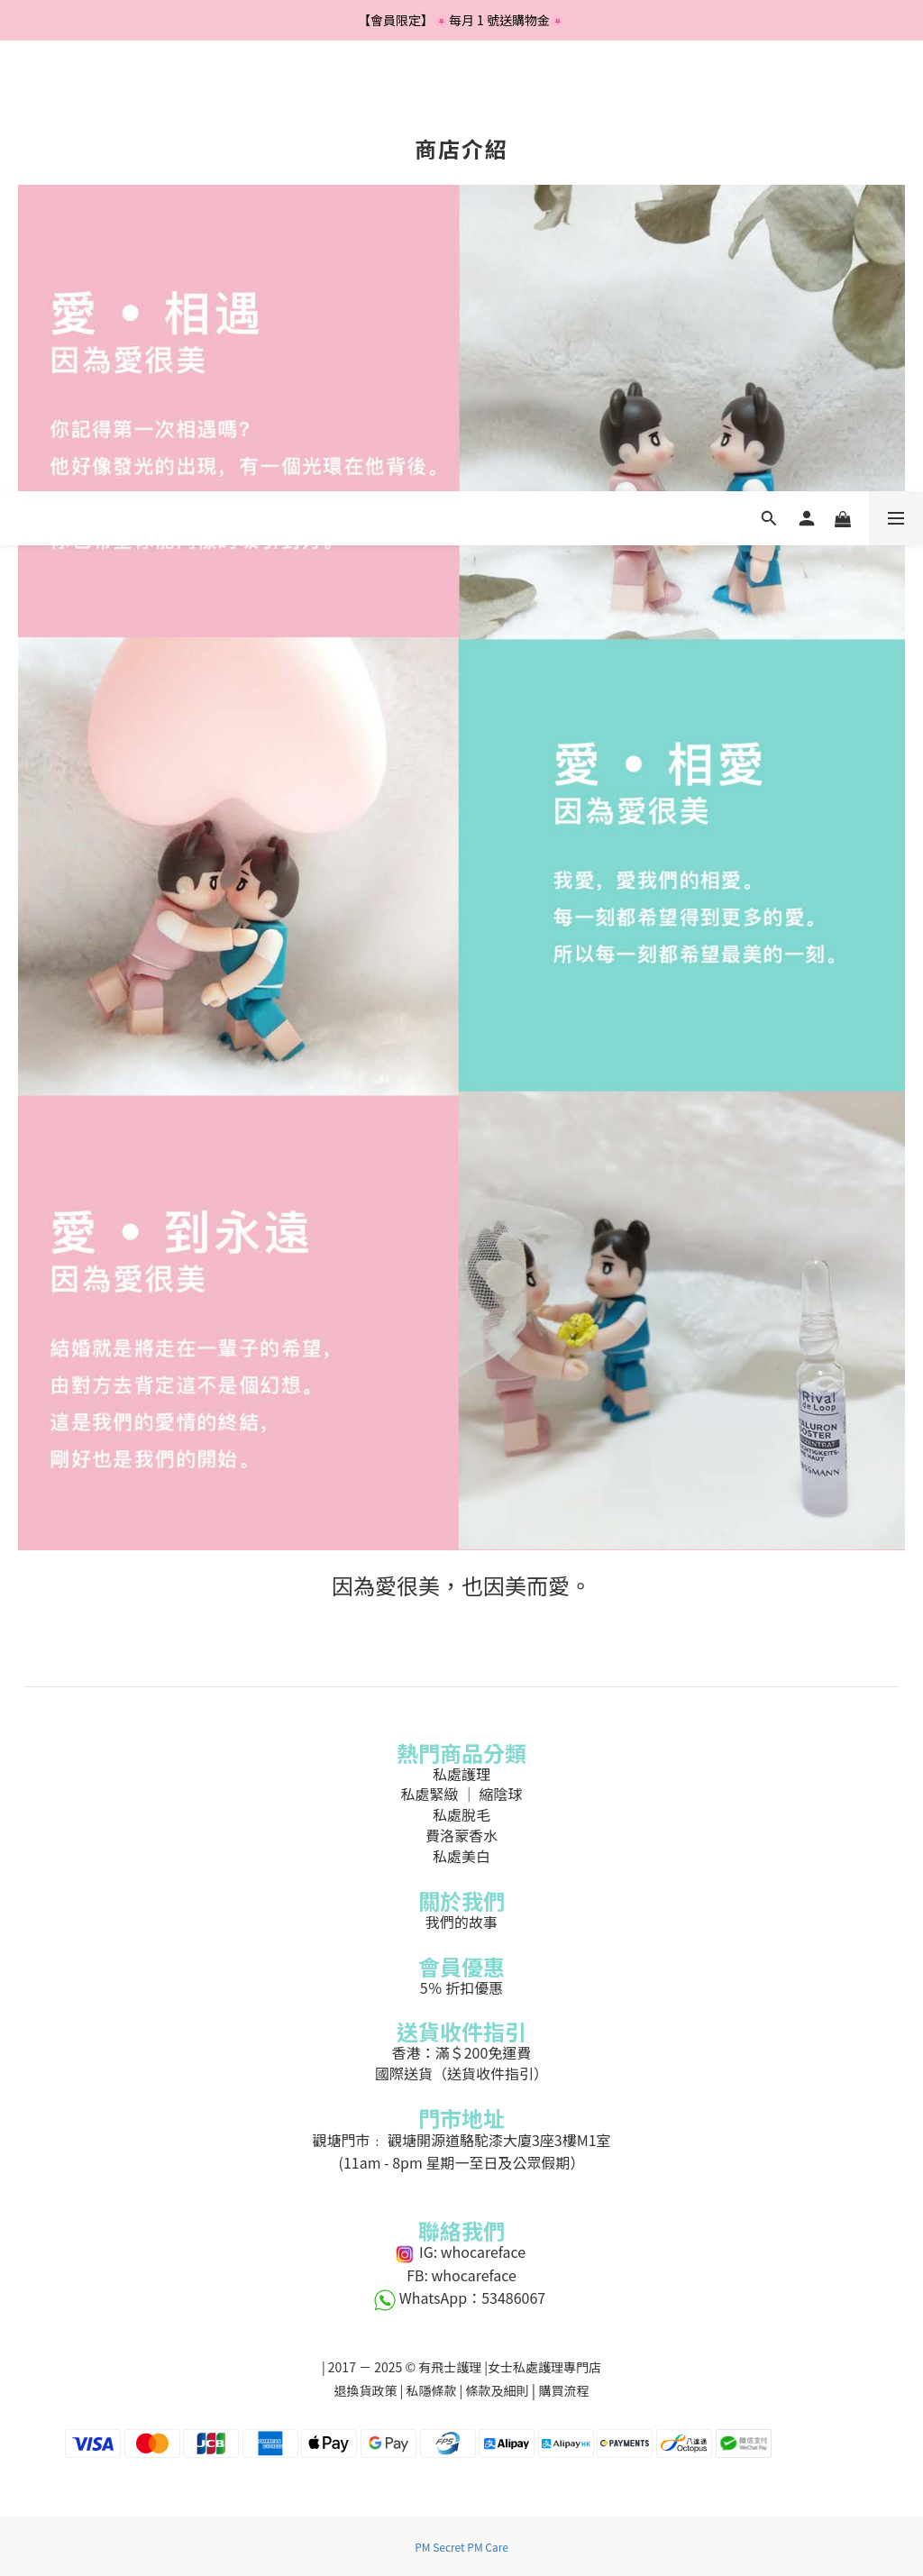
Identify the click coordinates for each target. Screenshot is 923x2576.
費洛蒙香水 (461, 1835)
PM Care (487, 2546)
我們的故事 (461, 1921)
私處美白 (461, 1856)
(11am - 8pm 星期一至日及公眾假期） (462, 2162)
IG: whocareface (461, 2251)
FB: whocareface (462, 2275)
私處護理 (461, 1774)
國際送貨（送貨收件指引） (461, 2073)
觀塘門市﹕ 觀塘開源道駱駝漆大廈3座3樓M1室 (461, 2140)
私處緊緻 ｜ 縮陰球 (461, 1793)
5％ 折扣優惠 (461, 1987)
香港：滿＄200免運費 (462, 2052)
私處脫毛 (461, 1814)
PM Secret (439, 2546)
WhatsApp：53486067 (461, 2297)
